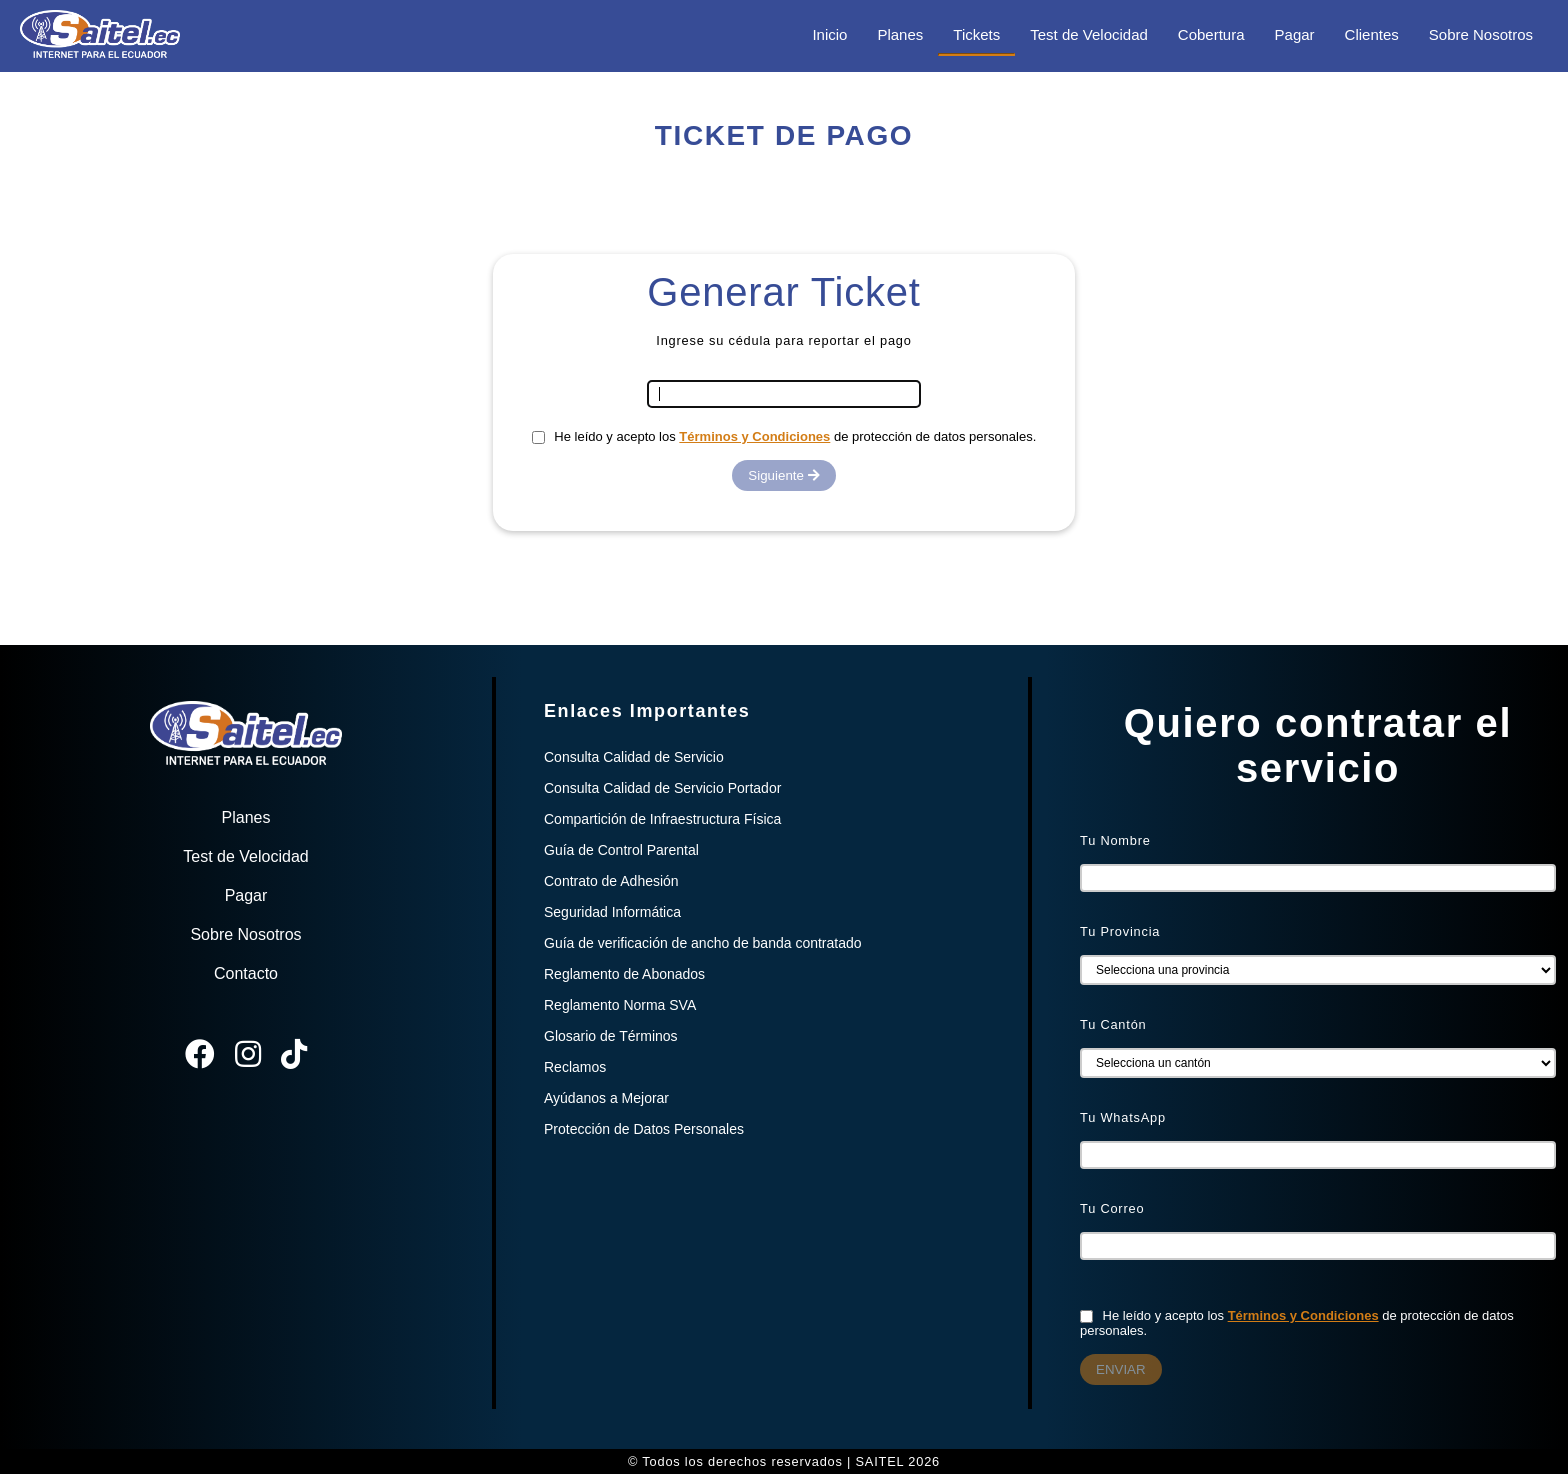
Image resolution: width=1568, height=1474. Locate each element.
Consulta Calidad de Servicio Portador (662, 788)
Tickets (976, 34)
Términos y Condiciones (754, 436)
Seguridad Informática (612, 912)
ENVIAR (1121, 1369)
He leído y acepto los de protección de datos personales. (784, 436)
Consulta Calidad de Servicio (634, 757)
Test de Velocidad (1089, 34)
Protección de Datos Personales (644, 1129)
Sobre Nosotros (1481, 34)
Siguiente (783, 475)
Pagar (1295, 34)
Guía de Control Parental (621, 850)
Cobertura (1211, 34)
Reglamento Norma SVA (620, 1005)
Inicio (829, 34)
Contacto (246, 973)
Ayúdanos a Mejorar (606, 1098)
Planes (900, 34)
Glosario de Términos (611, 1036)
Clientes (1372, 34)
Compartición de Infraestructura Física (662, 819)
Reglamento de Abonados (624, 974)
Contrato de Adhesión (611, 881)
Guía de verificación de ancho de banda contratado (703, 943)
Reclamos (575, 1067)
